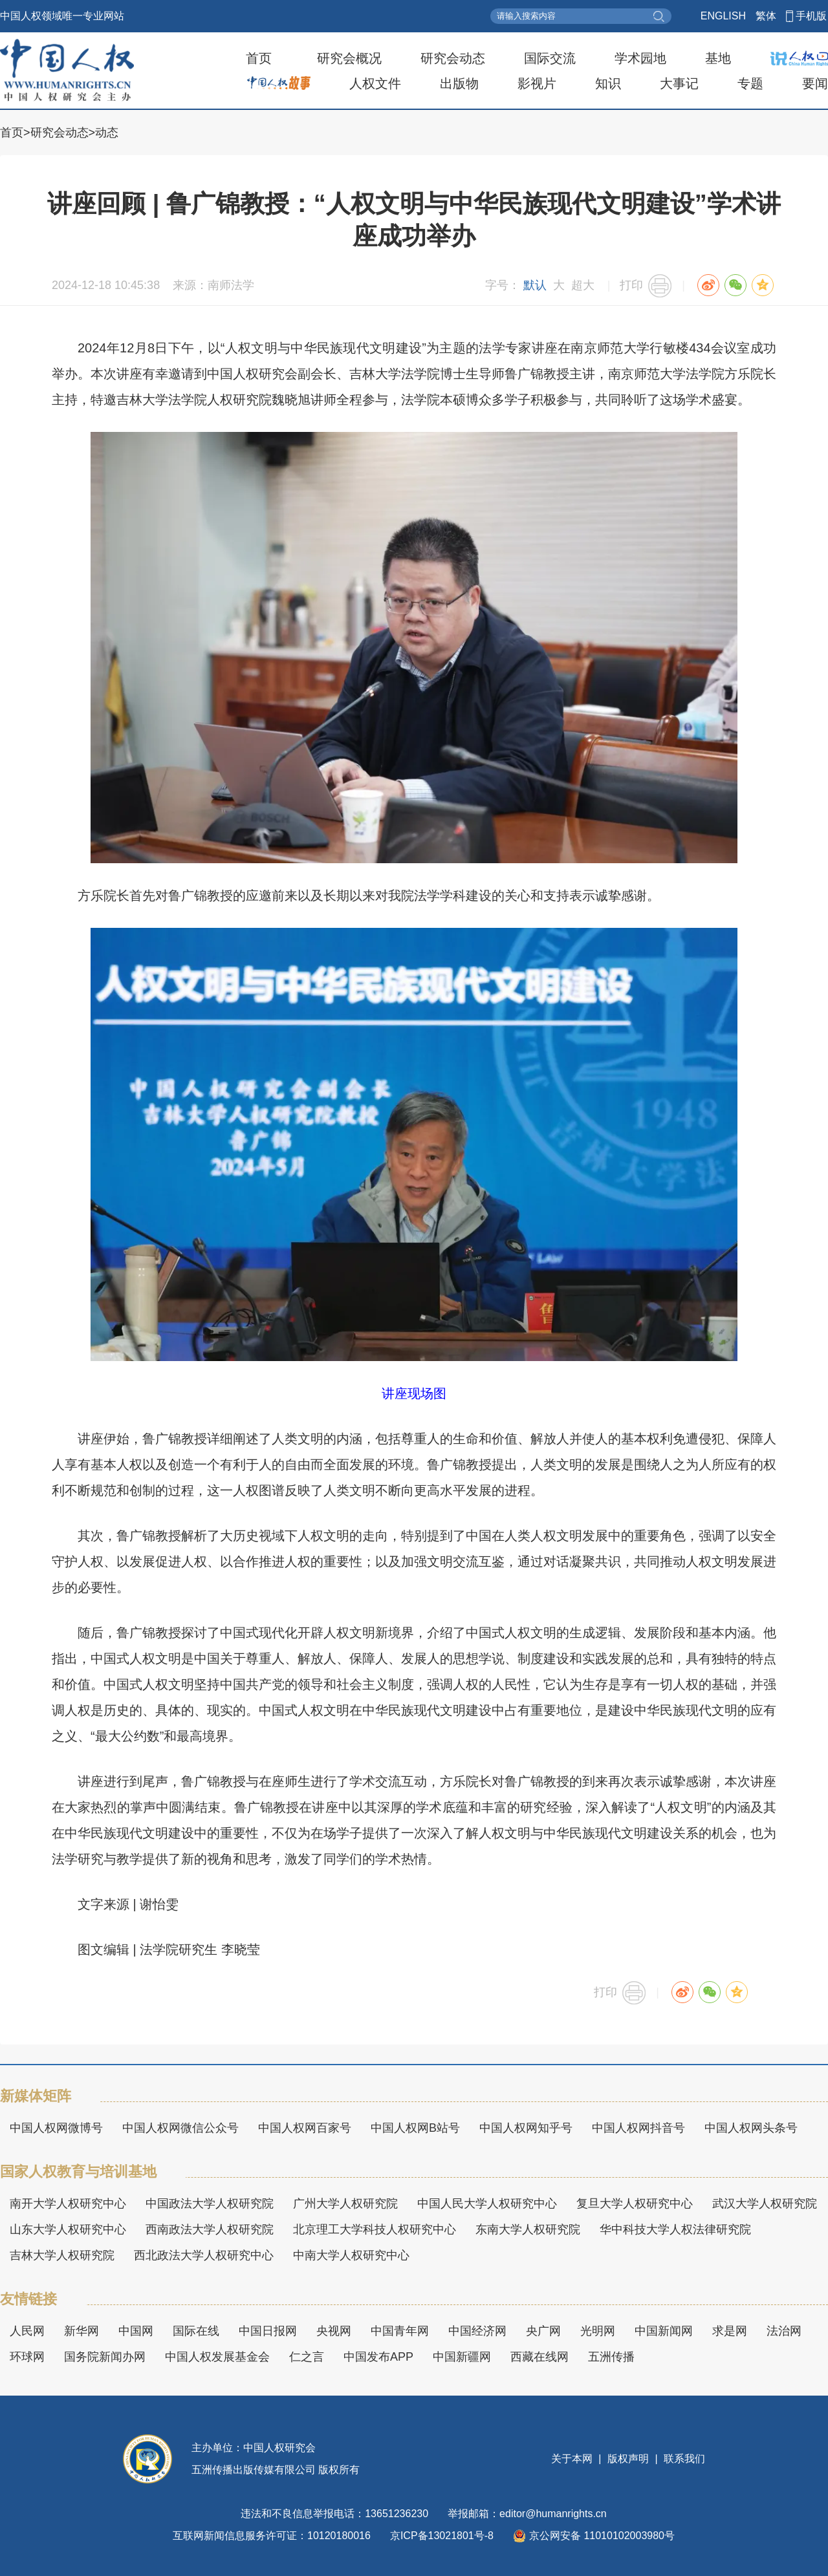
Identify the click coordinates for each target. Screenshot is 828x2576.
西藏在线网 (539, 2356)
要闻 (815, 83)
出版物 (459, 83)
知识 (608, 83)
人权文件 (375, 83)
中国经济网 (477, 2330)
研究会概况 (349, 58)
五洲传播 (611, 2356)
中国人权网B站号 (415, 2127)
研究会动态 (452, 58)
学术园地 (640, 58)
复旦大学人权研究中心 (634, 2203)
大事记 (679, 83)
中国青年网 (400, 2330)
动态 (106, 132)
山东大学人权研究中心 (68, 2229)
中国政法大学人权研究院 (210, 2203)
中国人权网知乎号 (525, 2127)
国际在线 (196, 2330)
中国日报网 (268, 2330)
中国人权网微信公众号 (180, 2127)
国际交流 (550, 58)
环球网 (27, 2356)
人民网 (27, 2330)
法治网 (784, 2330)
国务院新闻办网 (105, 2356)
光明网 (597, 2330)
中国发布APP (378, 2356)
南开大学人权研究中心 (68, 2203)
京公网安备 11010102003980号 (594, 2535)
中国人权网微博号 (56, 2127)
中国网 (135, 2330)
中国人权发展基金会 (217, 2356)
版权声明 (628, 2458)
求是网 (729, 2330)
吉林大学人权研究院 (62, 2255)
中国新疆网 (462, 2356)
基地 (718, 58)
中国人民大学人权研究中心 (487, 2203)
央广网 (543, 2330)
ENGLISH (723, 15)
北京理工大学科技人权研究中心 (374, 2229)
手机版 (811, 15)
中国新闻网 (664, 2330)
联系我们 (683, 2458)
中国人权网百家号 (304, 2127)
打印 (631, 285)
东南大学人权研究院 (527, 2229)
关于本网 (573, 2458)
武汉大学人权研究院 (764, 2203)
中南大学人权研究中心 (351, 2255)
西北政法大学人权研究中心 (204, 2255)
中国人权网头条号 (751, 2127)
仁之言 (306, 2356)
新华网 (81, 2330)
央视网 (333, 2330)
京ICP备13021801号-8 (442, 2535)
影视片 (537, 83)
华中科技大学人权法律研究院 (675, 2229)
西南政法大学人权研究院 (210, 2229)
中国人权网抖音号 (638, 2127)
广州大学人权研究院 (345, 2203)
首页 (259, 58)
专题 (750, 83)
